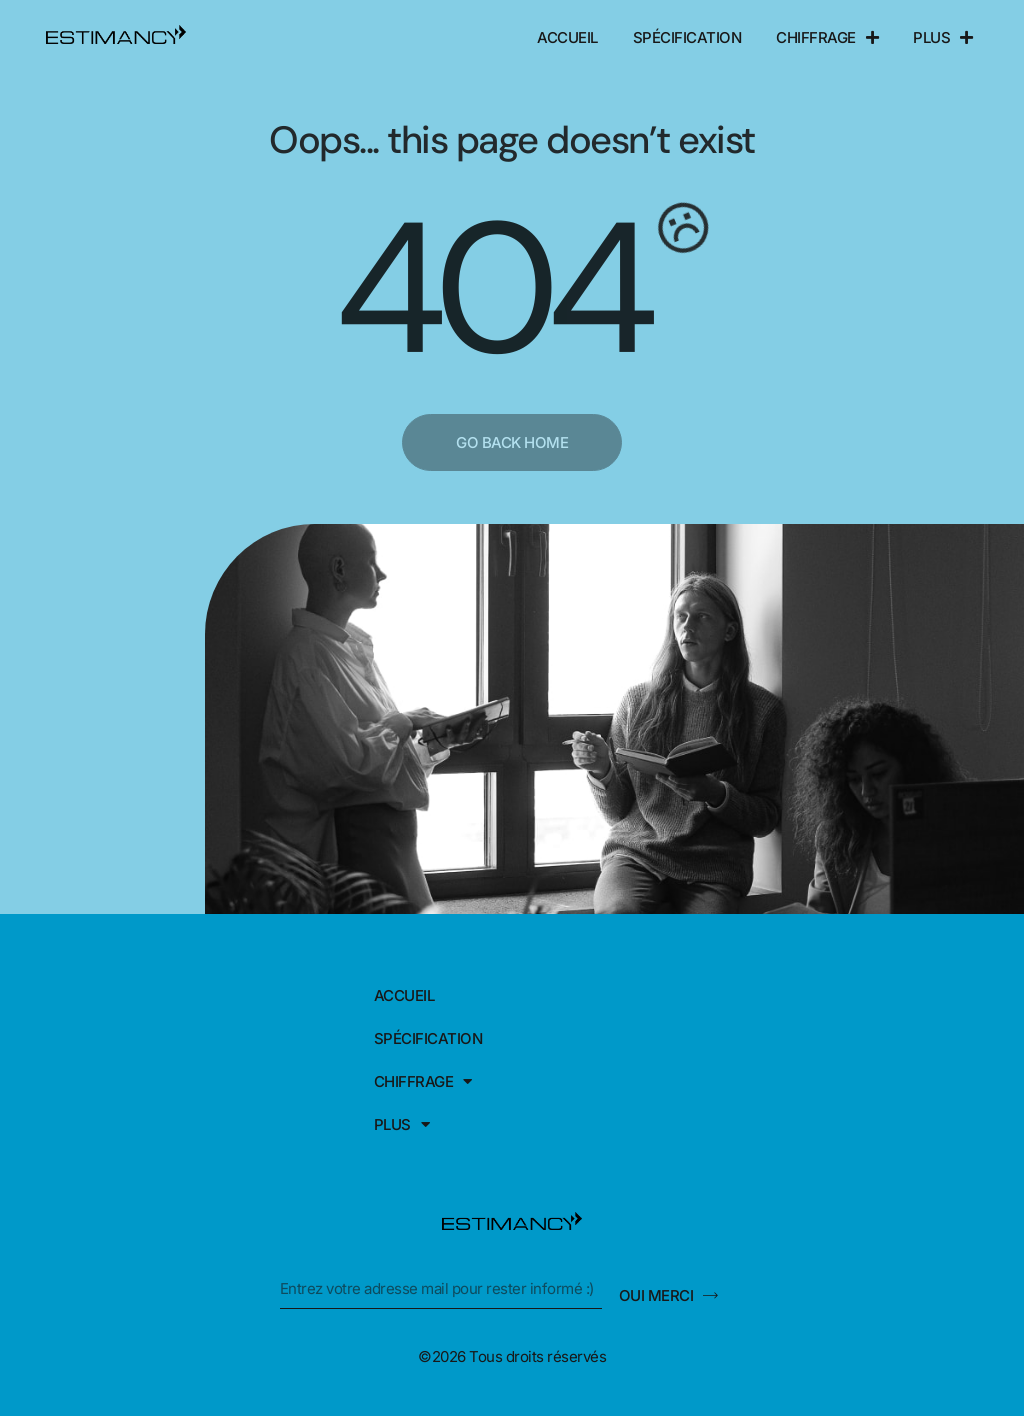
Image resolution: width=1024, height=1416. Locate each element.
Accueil (567, 37)
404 (490, 290)
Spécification (687, 37)
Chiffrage (827, 37)
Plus (943, 37)
